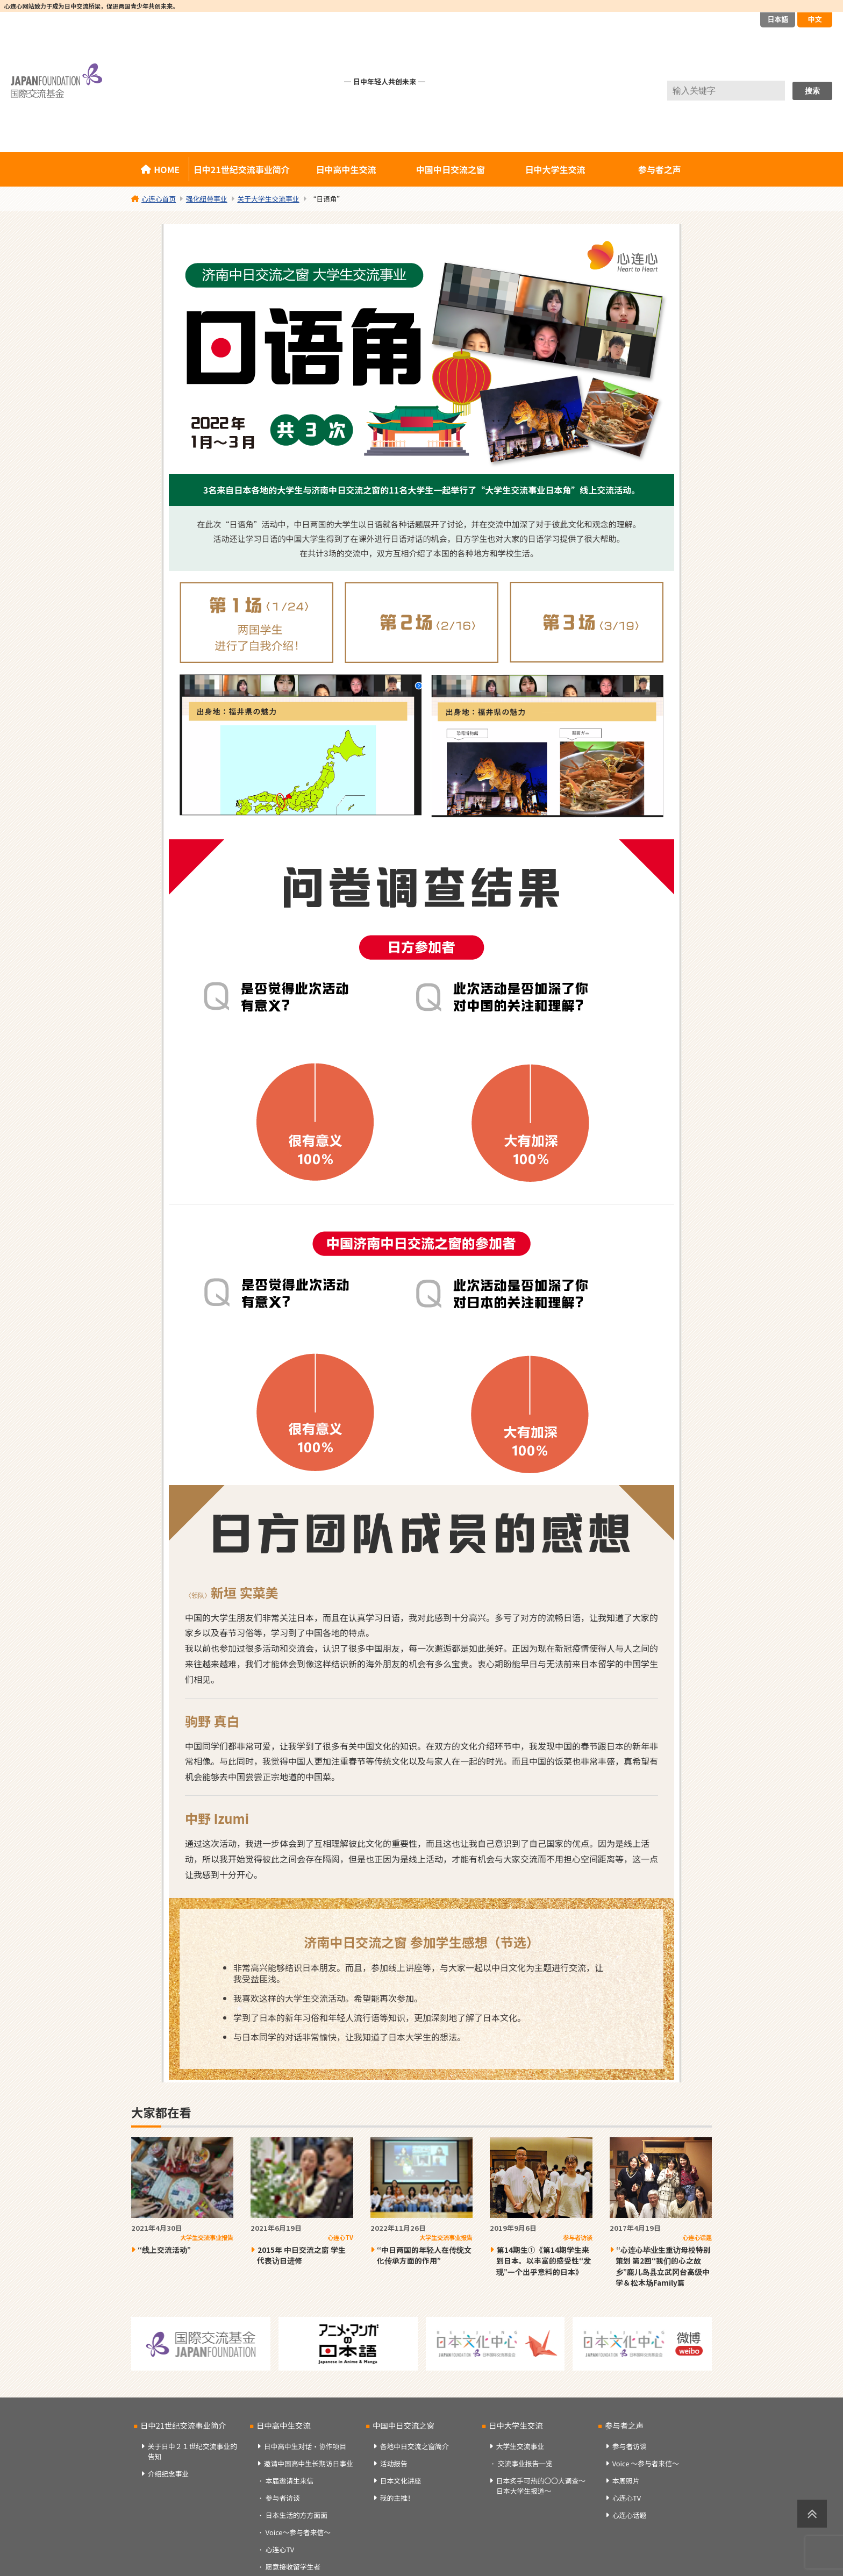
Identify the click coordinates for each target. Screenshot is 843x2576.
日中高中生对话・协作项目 (305, 2446)
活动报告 (394, 2463)
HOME (167, 169)
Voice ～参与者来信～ (645, 2463)
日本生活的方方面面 (296, 2515)
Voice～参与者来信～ (298, 2532)
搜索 (812, 91)
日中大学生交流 (555, 169)
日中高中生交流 (346, 169)
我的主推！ (397, 2498)
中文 (814, 19)
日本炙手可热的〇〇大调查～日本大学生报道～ (540, 2485)
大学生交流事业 (520, 2446)
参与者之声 (659, 169)
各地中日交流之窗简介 (414, 2446)
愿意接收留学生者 (293, 2566)
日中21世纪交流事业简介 (242, 169)
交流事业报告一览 (525, 2463)
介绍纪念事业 (168, 2473)
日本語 (777, 19)
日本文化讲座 (401, 2480)
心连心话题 (629, 2515)
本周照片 (626, 2480)
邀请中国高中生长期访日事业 (308, 2463)
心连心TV (280, 2549)
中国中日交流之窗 (450, 169)
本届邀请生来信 (290, 2480)
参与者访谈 (283, 2498)
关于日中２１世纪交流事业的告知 (192, 2451)
